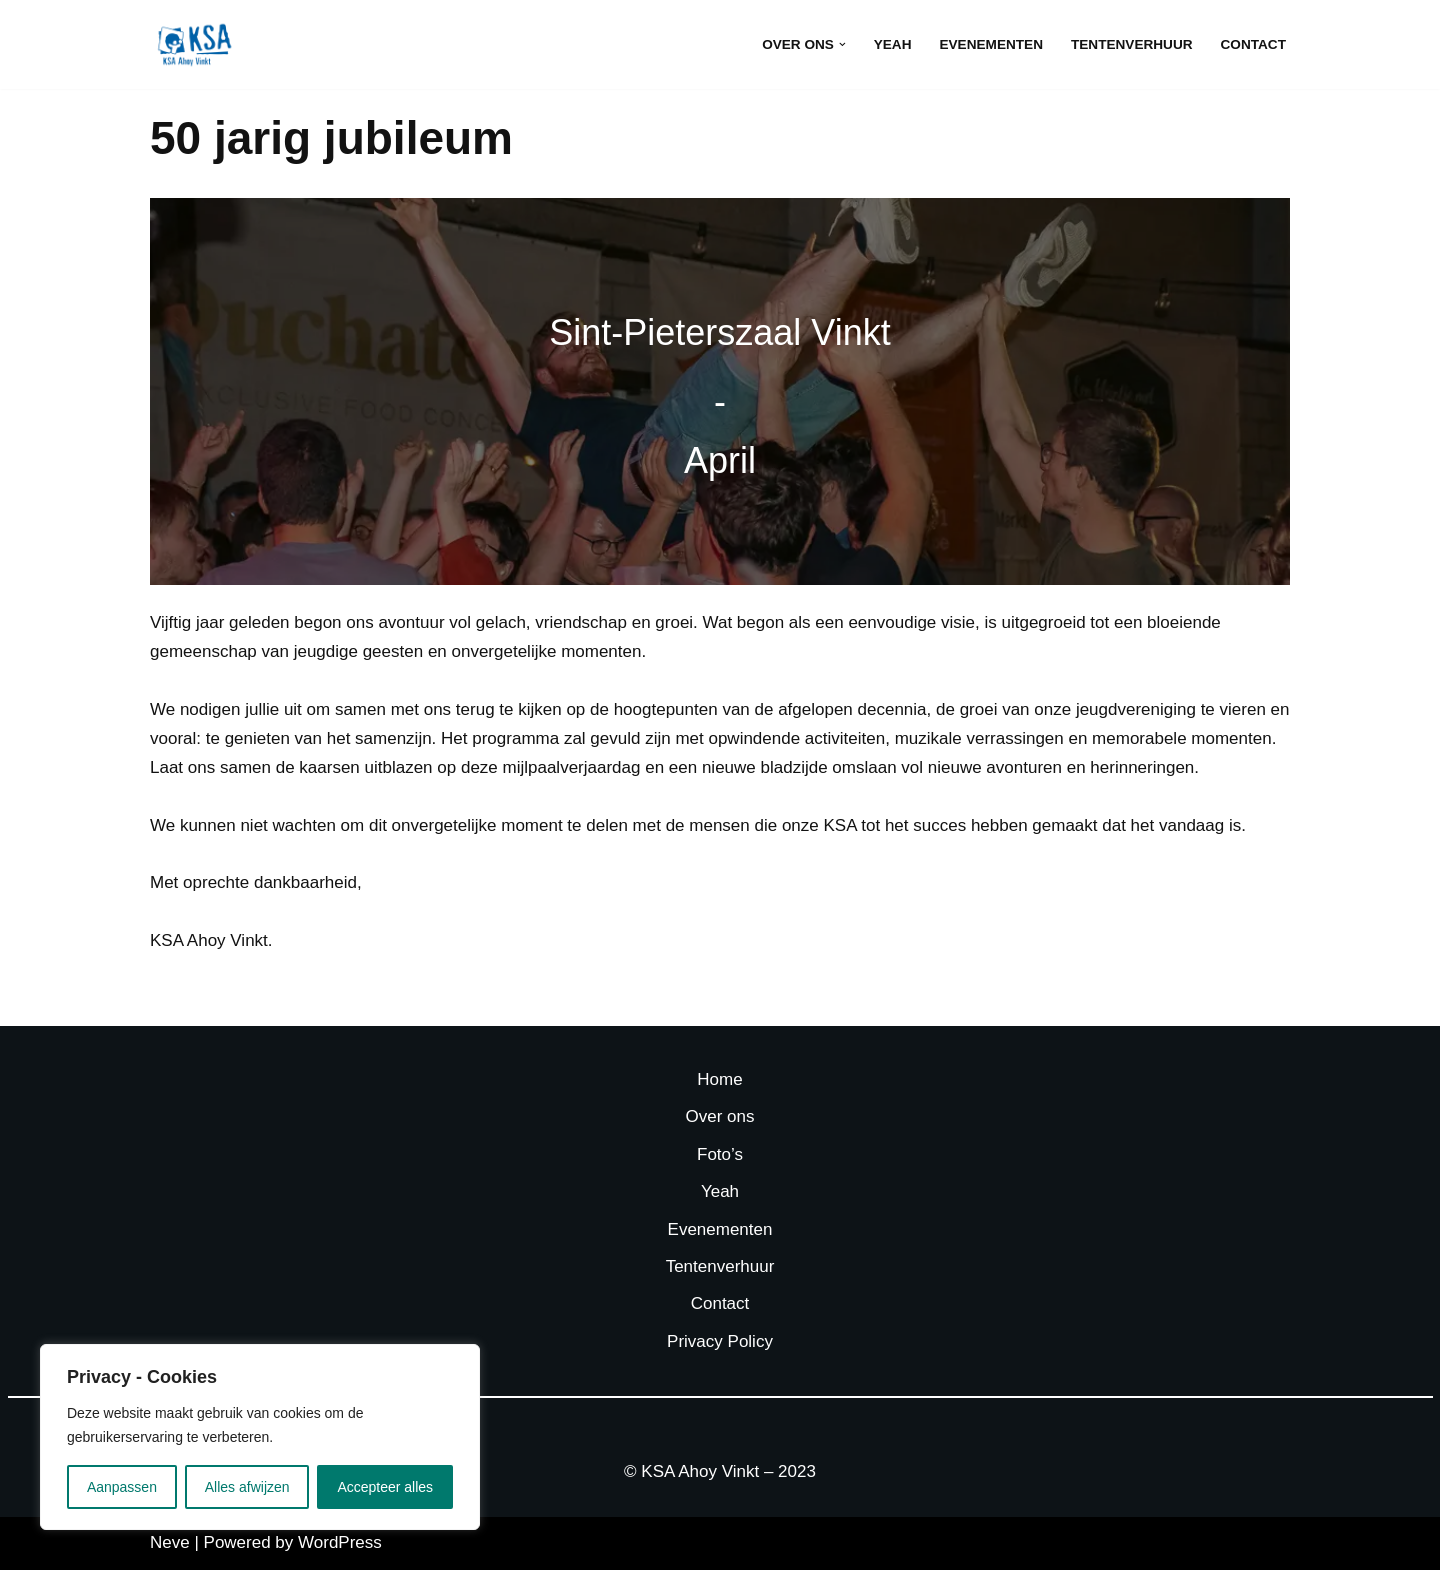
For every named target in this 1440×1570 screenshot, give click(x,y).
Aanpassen (122, 1487)
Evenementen (990, 44)
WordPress (340, 1542)
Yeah (893, 44)
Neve (170, 1542)
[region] (260, 1437)
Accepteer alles (385, 1487)
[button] (842, 44)
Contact (1253, 44)
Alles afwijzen (247, 1487)
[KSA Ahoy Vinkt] (195, 44)
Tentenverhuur (1132, 44)
